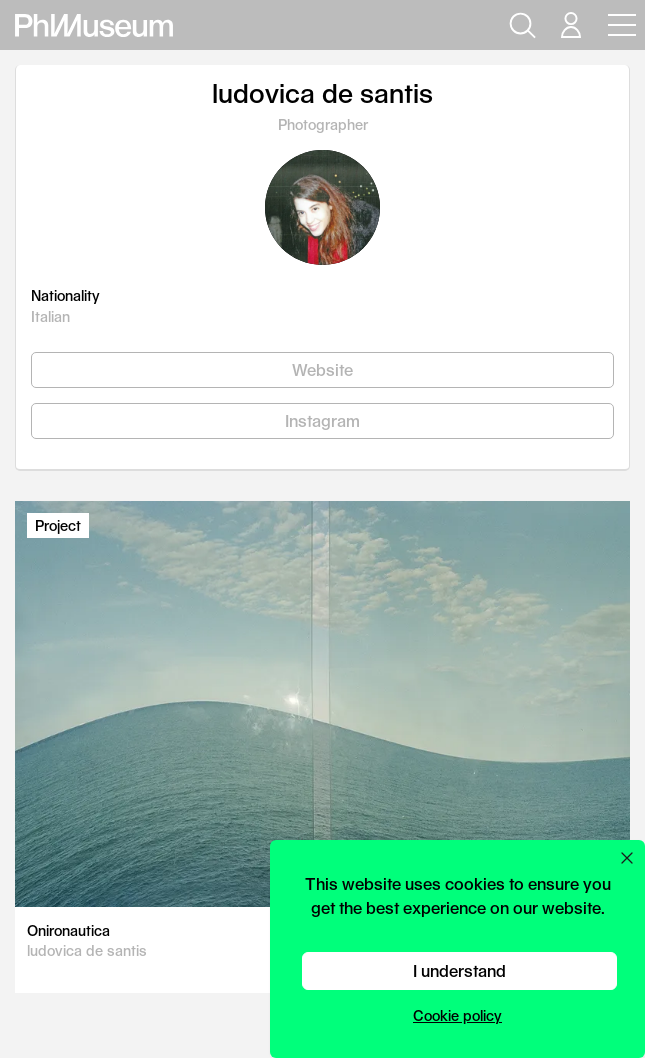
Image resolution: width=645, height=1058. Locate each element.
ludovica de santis (87, 950)
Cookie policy (457, 1015)
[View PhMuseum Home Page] (94, 25)
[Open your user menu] (570, 25)
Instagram (322, 420)
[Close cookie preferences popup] (627, 858)
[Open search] (520, 25)
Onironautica (68, 930)
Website (322, 369)
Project (58, 525)
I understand (459, 970)
